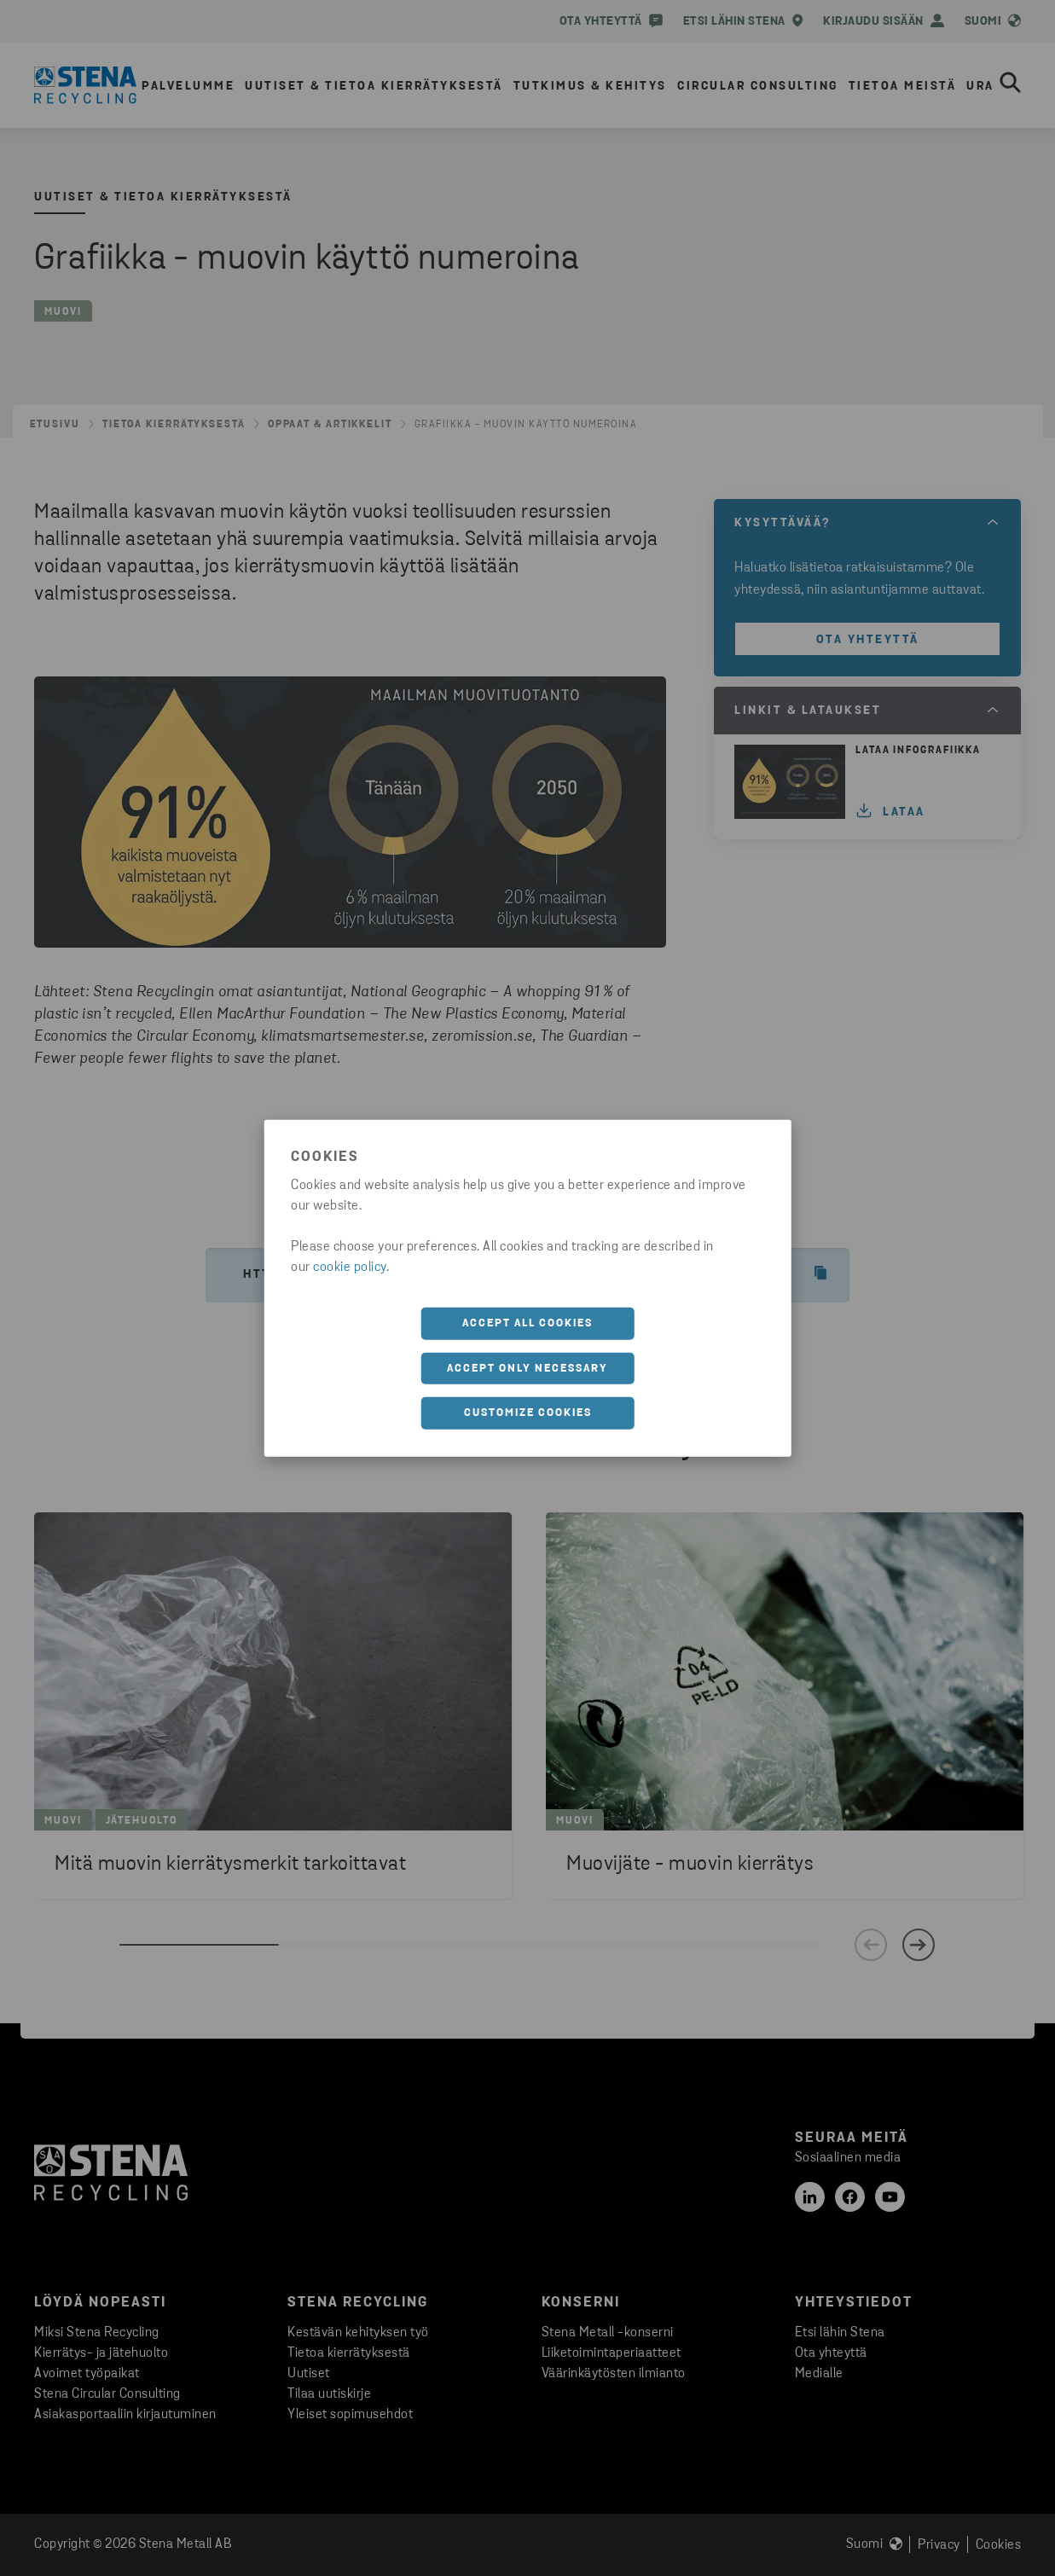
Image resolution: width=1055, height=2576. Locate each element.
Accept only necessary (527, 1367)
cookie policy (349, 1267)
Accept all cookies (527, 1323)
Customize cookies (528, 1413)
